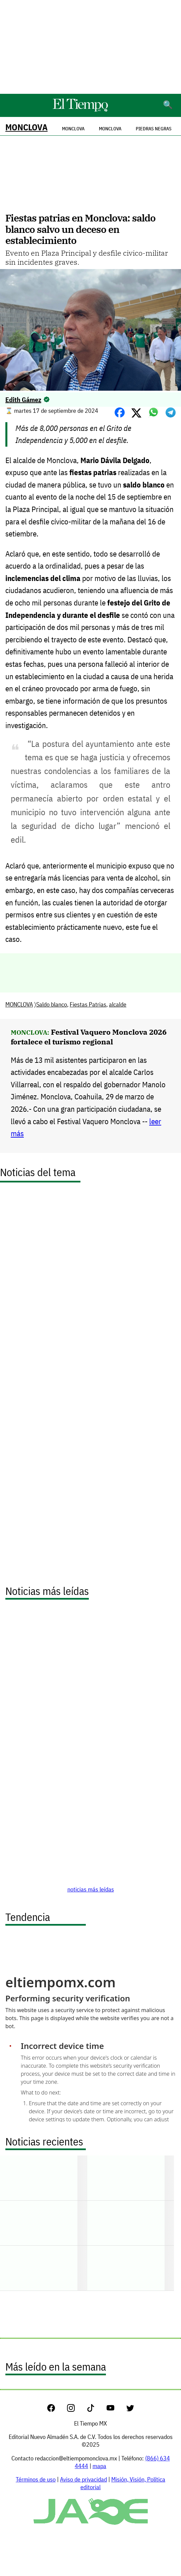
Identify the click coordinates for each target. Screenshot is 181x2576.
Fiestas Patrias (88, 1004)
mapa (99, 2466)
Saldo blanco (51, 1004)
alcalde (117, 1004)
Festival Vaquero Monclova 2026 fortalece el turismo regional (89, 1036)
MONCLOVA (26, 127)
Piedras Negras (154, 129)
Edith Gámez (23, 399)
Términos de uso (36, 2479)
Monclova (110, 129)
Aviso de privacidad (83, 2479)
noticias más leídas (90, 1889)
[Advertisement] (90, 47)
